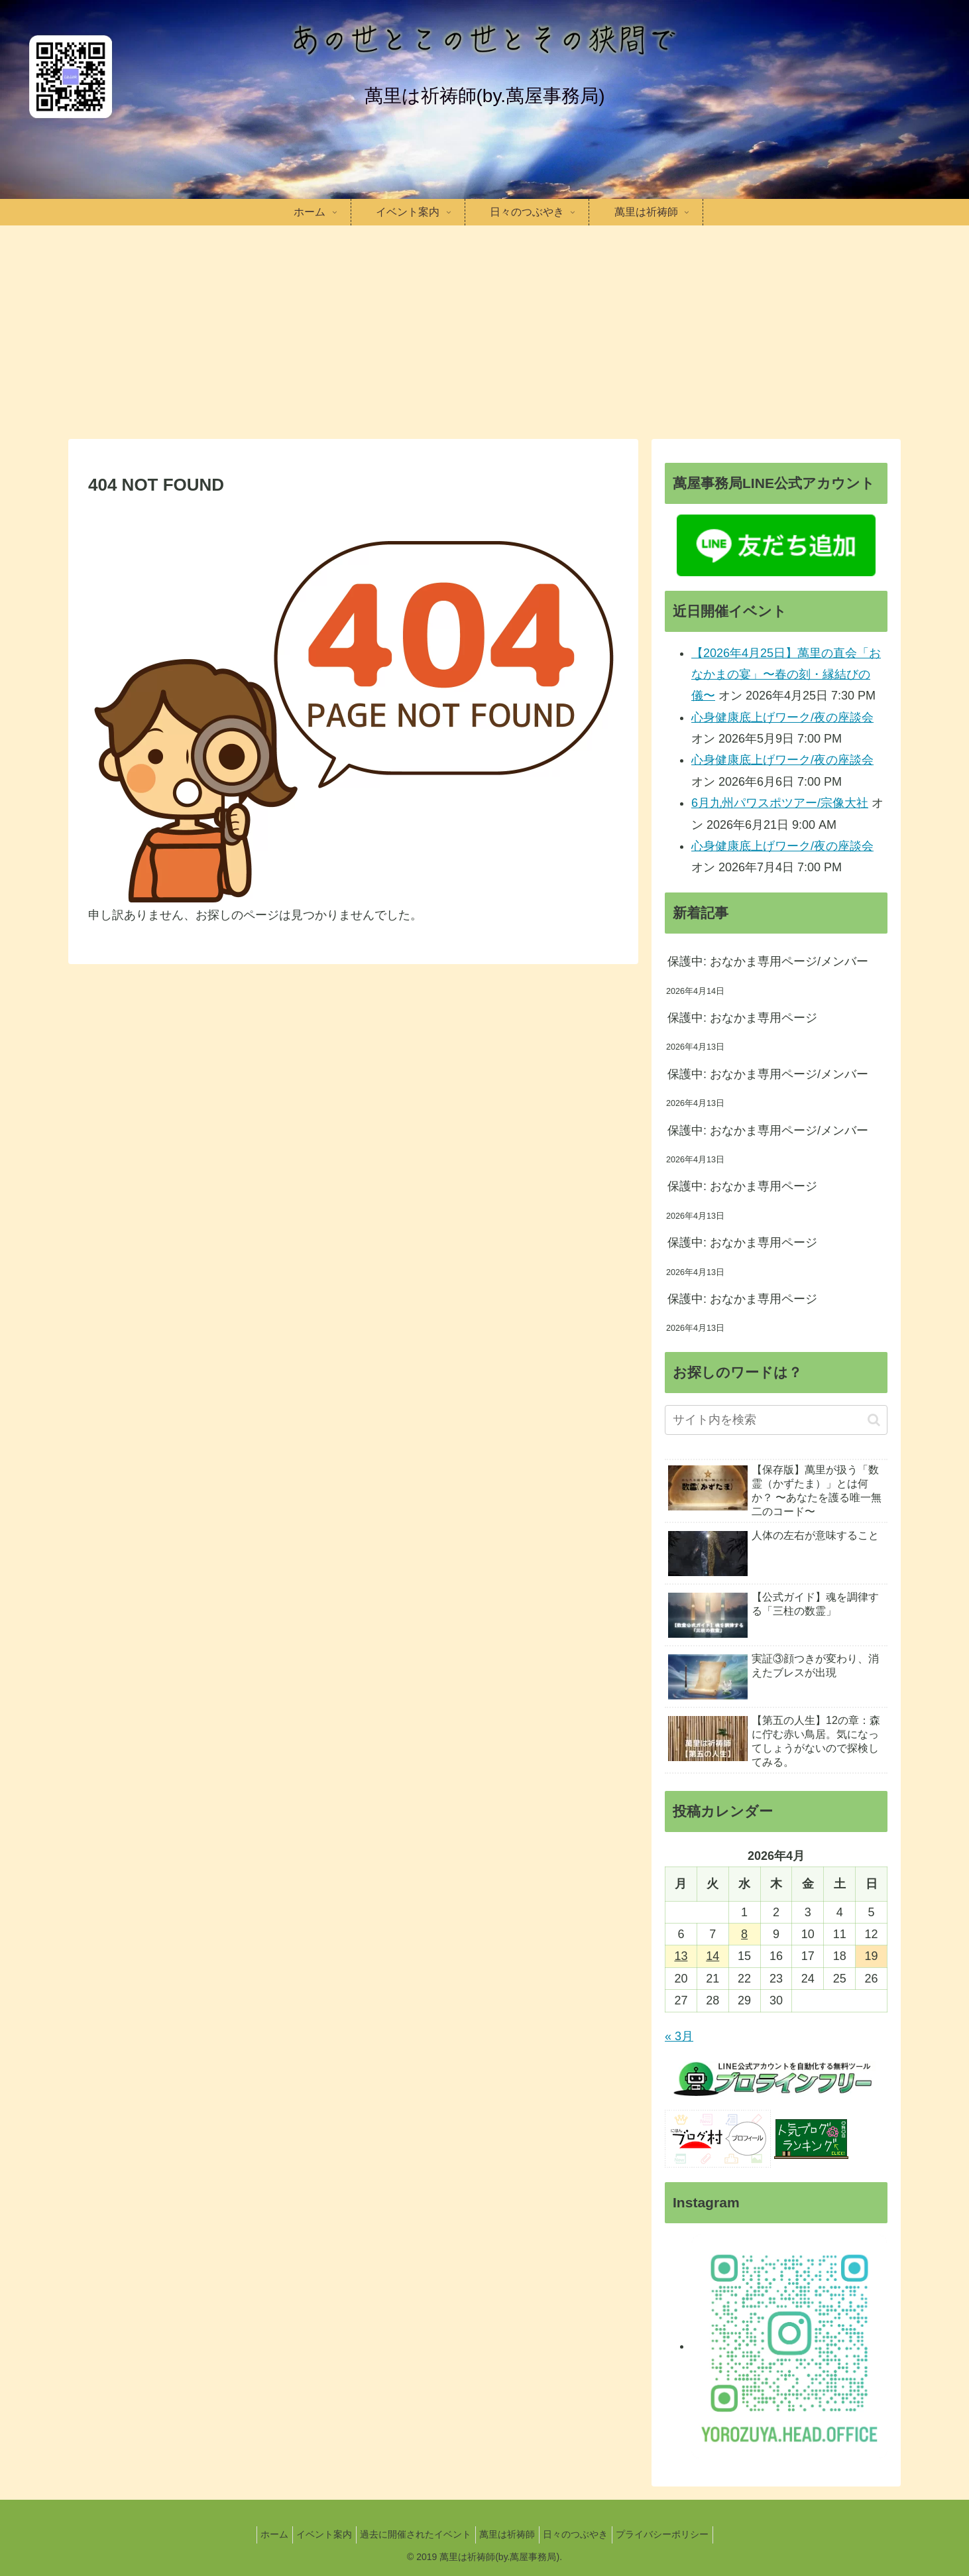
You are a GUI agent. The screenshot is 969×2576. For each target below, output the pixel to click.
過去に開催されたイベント (413, 2534)
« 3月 (679, 2036)
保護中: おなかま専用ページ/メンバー (767, 961)
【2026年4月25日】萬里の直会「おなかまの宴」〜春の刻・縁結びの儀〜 (786, 674)
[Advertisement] (484, 330)
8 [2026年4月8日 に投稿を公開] (744, 1934)
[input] (776, 1420)
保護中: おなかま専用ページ (742, 1017)
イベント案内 (315, 2534)
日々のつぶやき (584, 2534)
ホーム (260, 2534)
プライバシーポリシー (677, 2534)
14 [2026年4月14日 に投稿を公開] (712, 1956)
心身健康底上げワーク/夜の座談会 (782, 717)
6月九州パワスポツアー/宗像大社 (779, 803)
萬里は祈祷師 (510, 2534)
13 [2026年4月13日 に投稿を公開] (680, 1956)
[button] (873, 1420)
